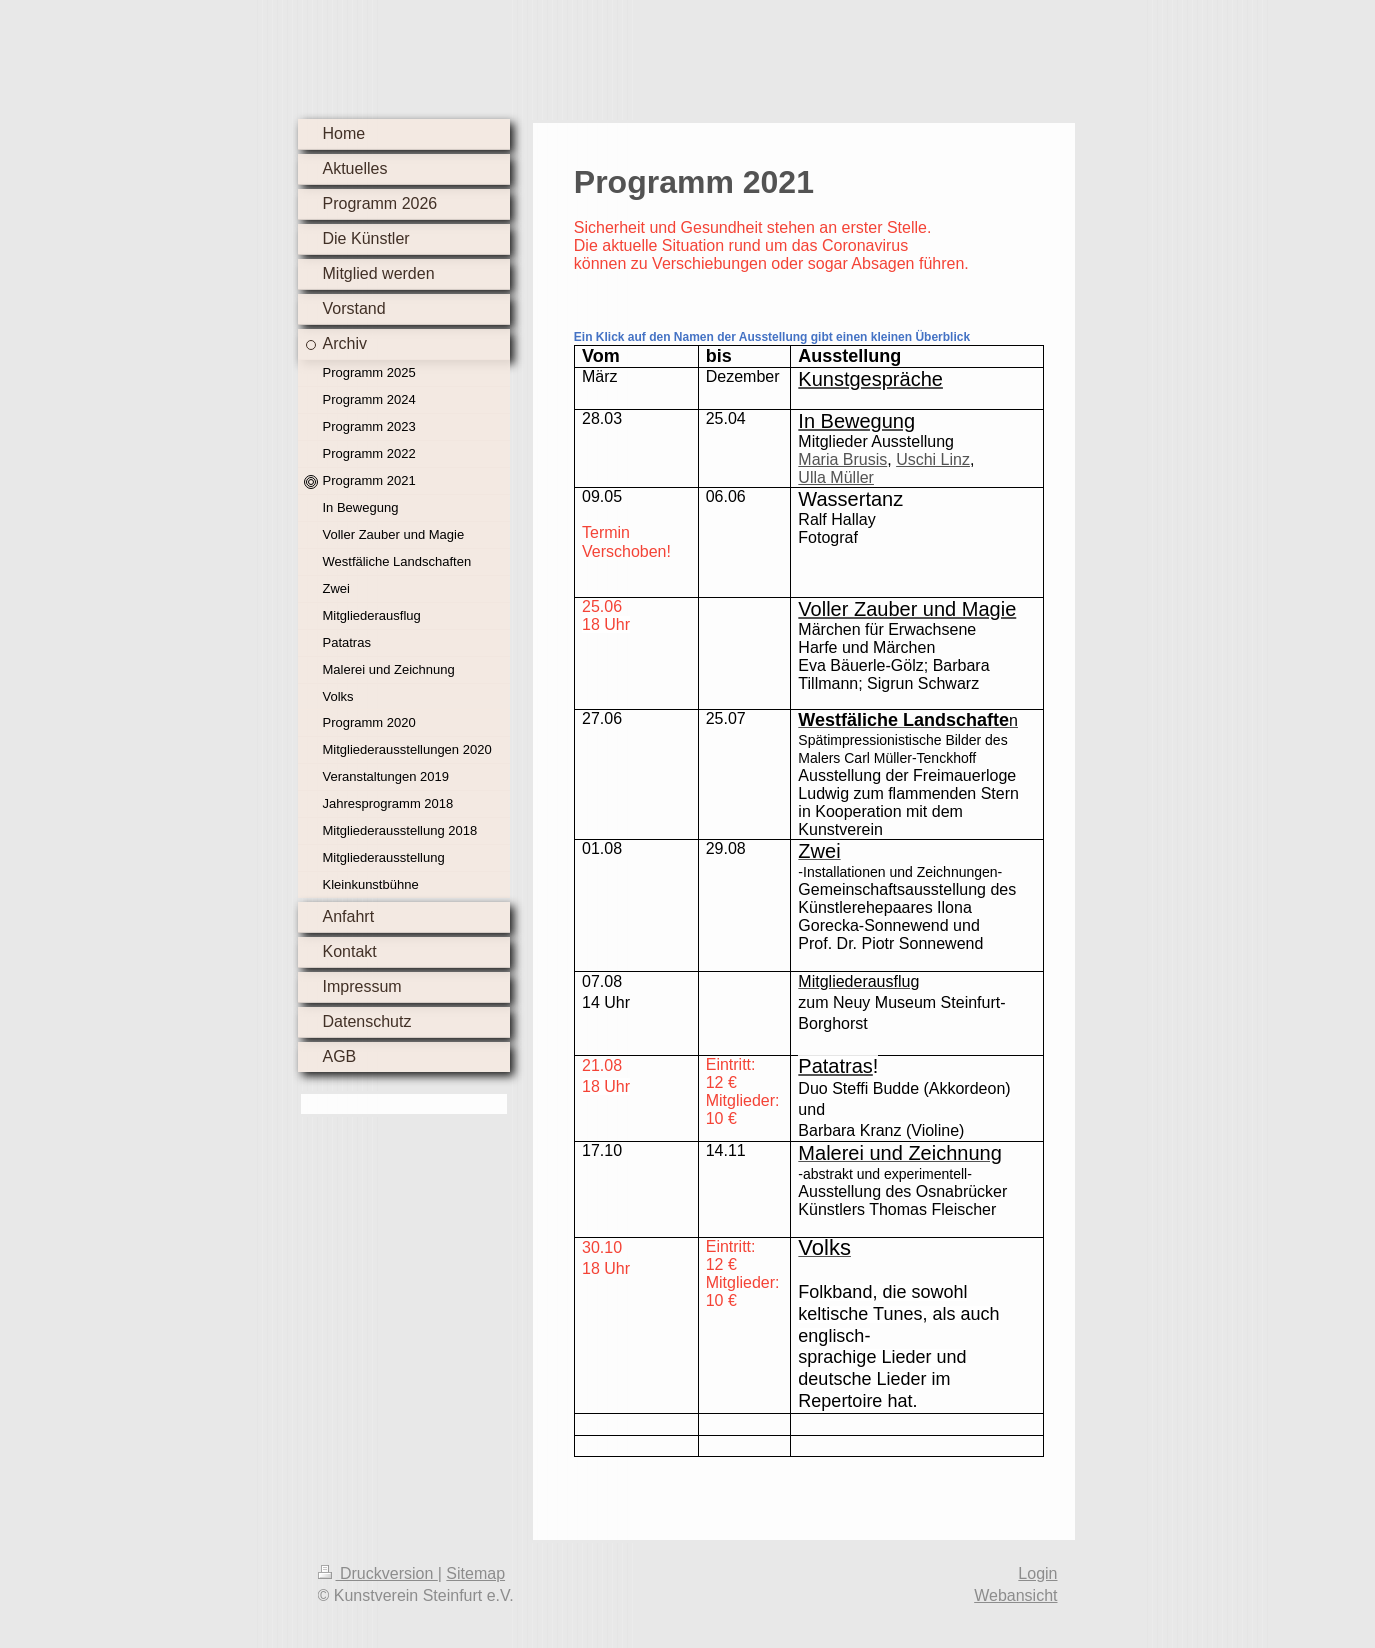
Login (1037, 1573)
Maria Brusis (842, 459)
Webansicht (1015, 1595)
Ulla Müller (836, 477)
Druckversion (378, 1573)
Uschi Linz (933, 459)
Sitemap (475, 1573)
